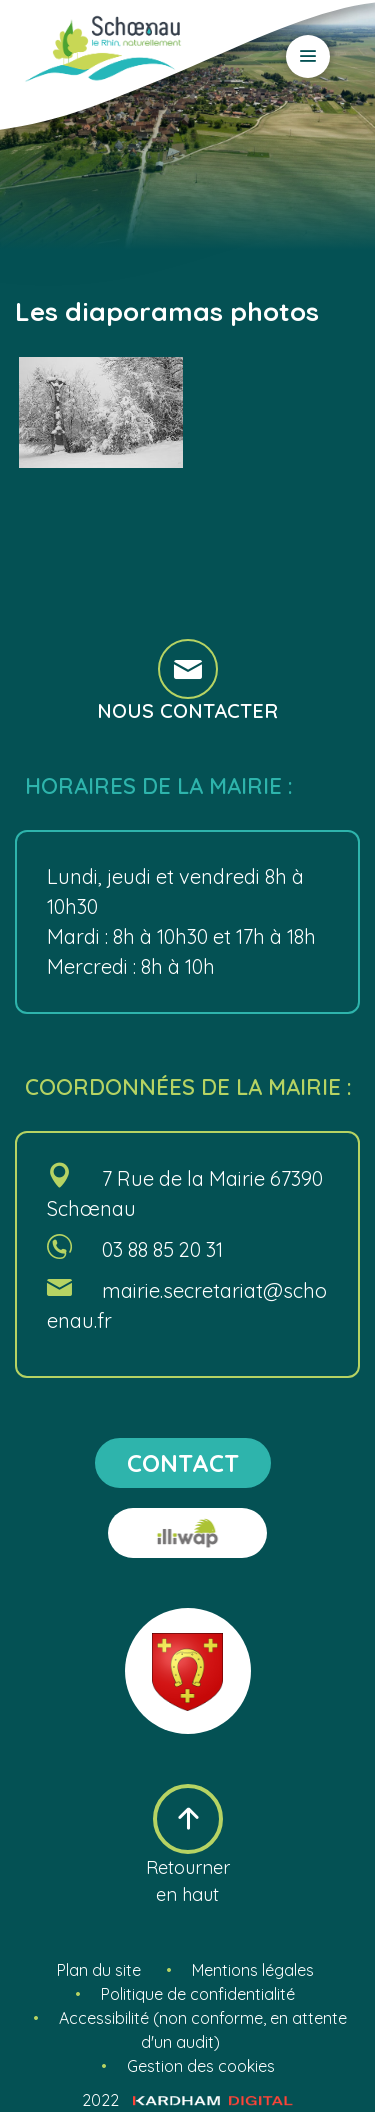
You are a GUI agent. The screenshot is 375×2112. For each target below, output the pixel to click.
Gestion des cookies (201, 2066)
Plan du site (99, 1970)
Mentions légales (253, 1970)
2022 (187, 2100)
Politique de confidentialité (198, 1994)
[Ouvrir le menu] (308, 56)
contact (183, 1463)
